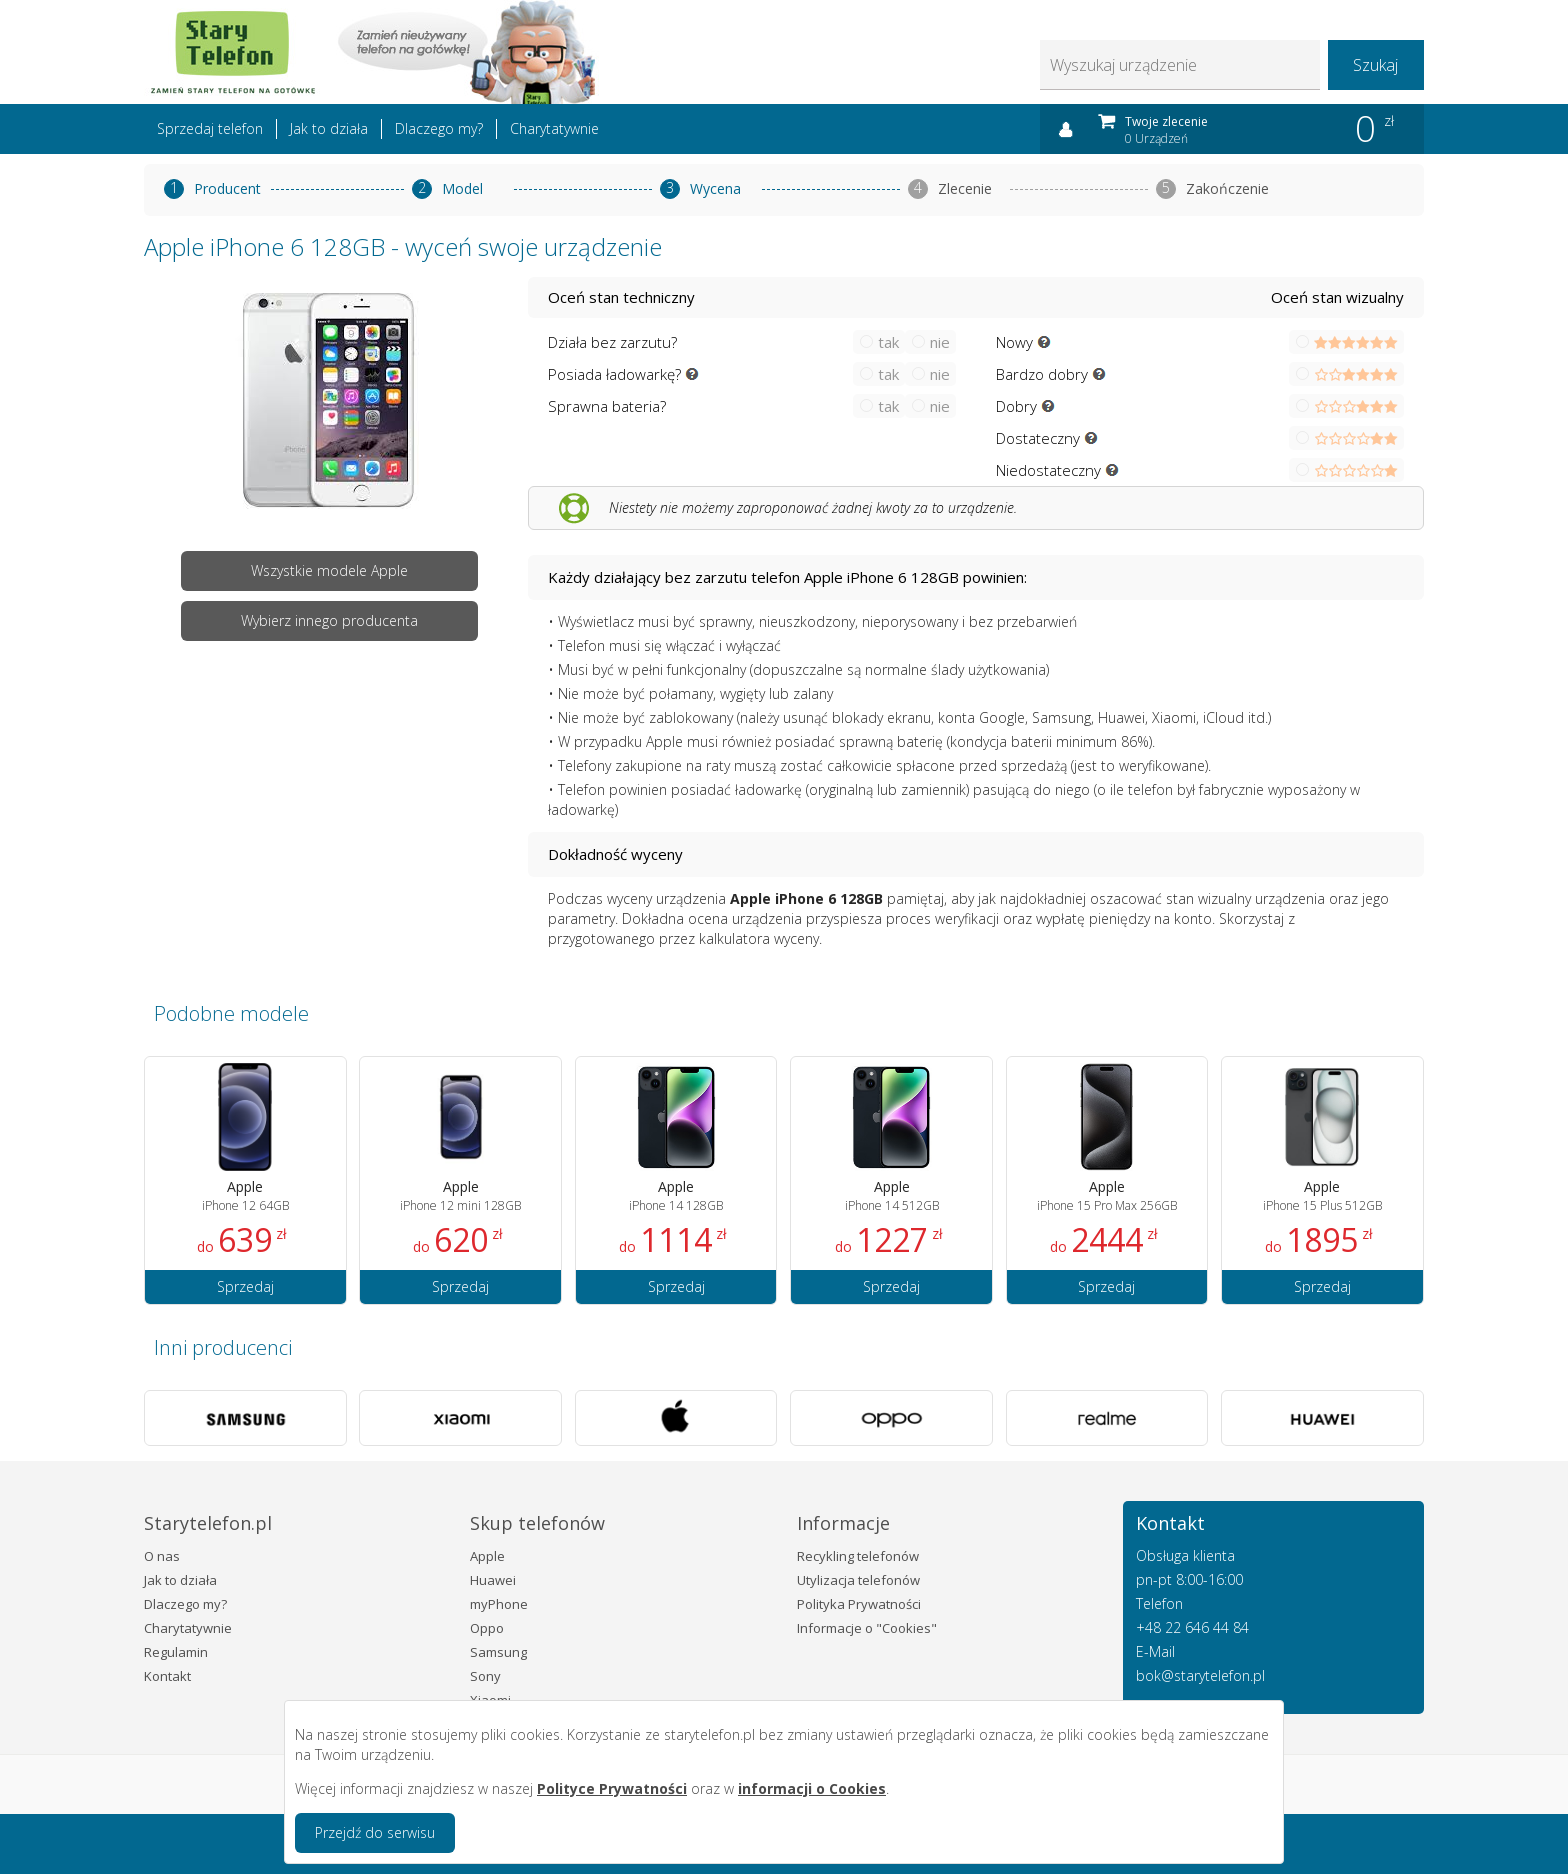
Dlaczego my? (439, 128)
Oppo (487, 1628)
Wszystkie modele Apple (329, 570)
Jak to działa (329, 128)
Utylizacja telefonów (858, 1580)
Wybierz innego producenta (329, 620)
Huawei (493, 1580)
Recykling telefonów (858, 1556)
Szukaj (1375, 65)
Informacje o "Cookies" (867, 1628)
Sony (485, 1676)
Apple (487, 1556)
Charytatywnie (554, 128)
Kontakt (167, 1676)
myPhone (499, 1604)
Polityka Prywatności (859, 1604)
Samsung (498, 1652)
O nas (162, 1556)
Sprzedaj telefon (210, 128)
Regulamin (176, 1652)
